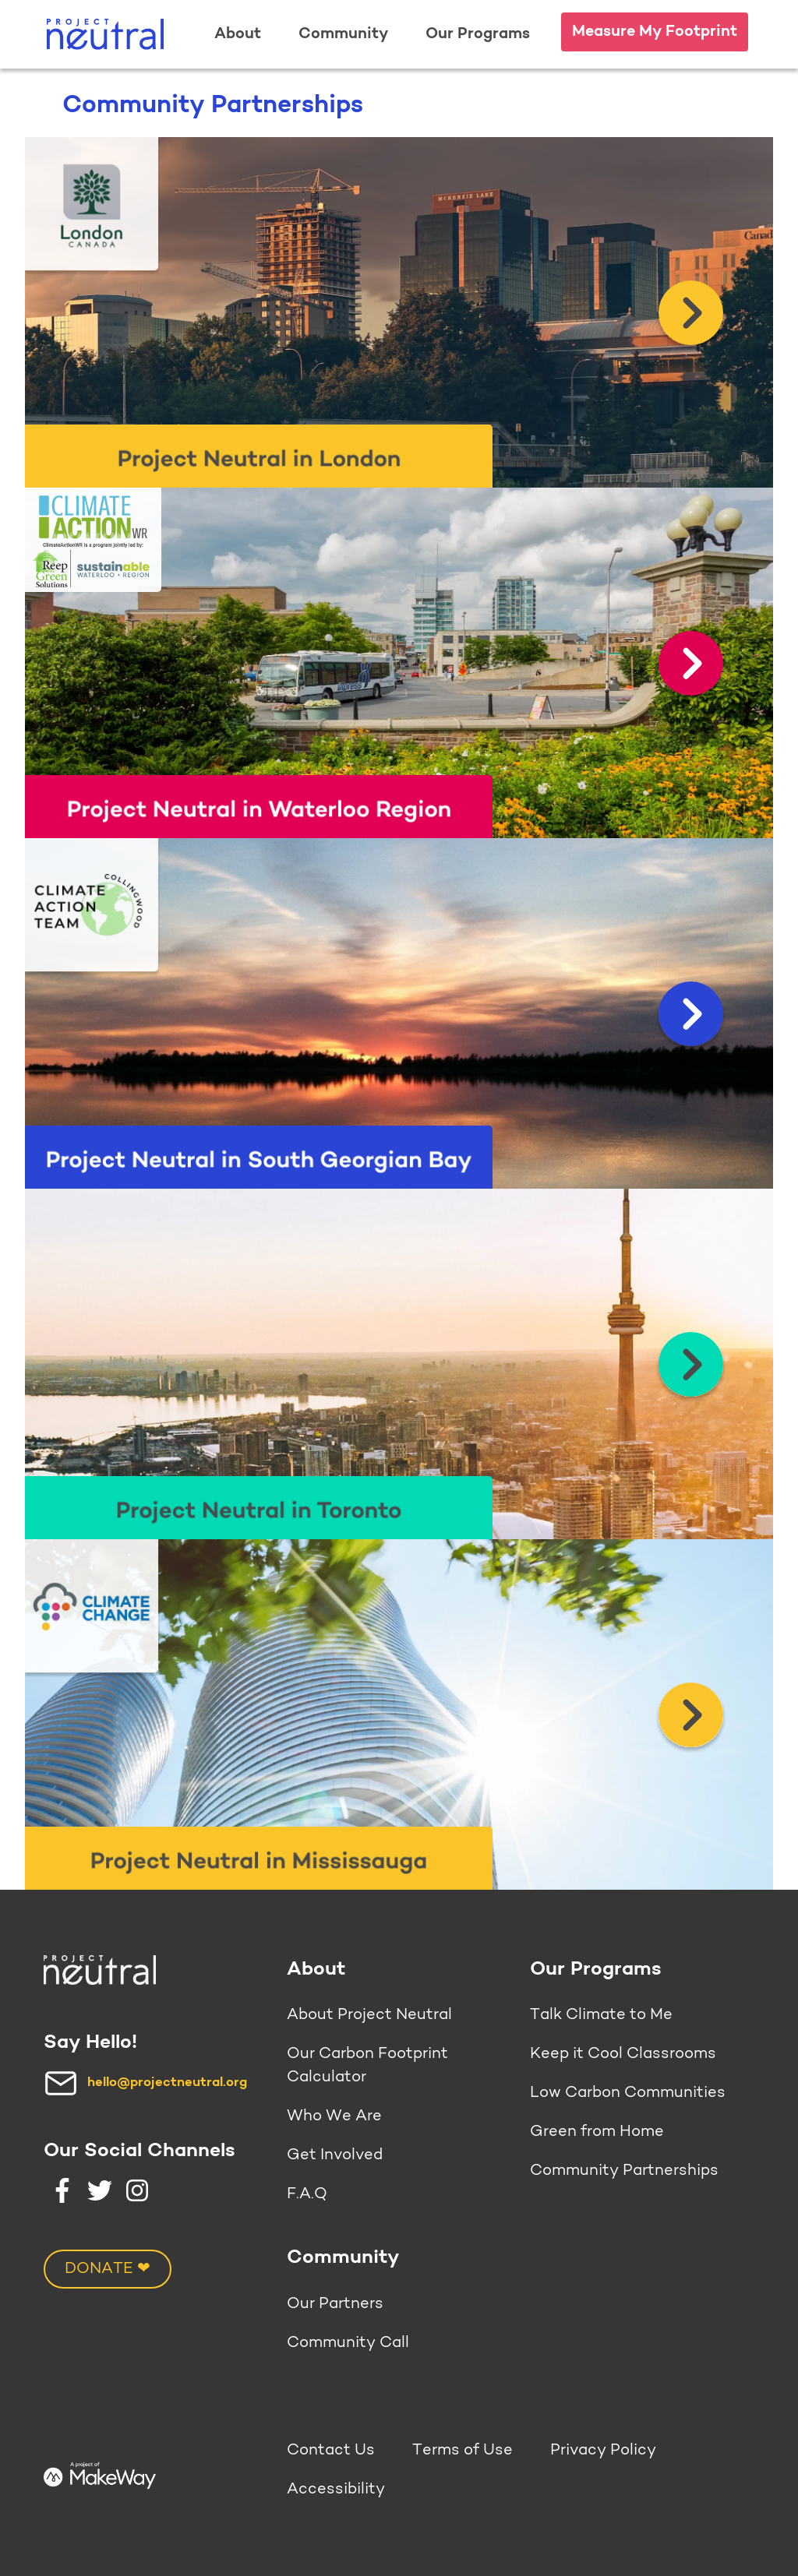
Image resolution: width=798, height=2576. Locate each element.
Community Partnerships (624, 2171)
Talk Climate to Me (601, 2015)
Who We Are (334, 2116)
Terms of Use (462, 2450)
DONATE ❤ (107, 2269)
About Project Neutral (369, 2015)
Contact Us (331, 2450)
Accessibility (336, 2489)
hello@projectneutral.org (167, 2082)
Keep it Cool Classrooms (623, 2054)
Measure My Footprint (654, 32)
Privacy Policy (603, 2450)
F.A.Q (307, 2194)
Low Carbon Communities (628, 2093)
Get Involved (335, 2155)
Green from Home (597, 2132)
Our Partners (335, 2304)
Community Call (348, 2343)
